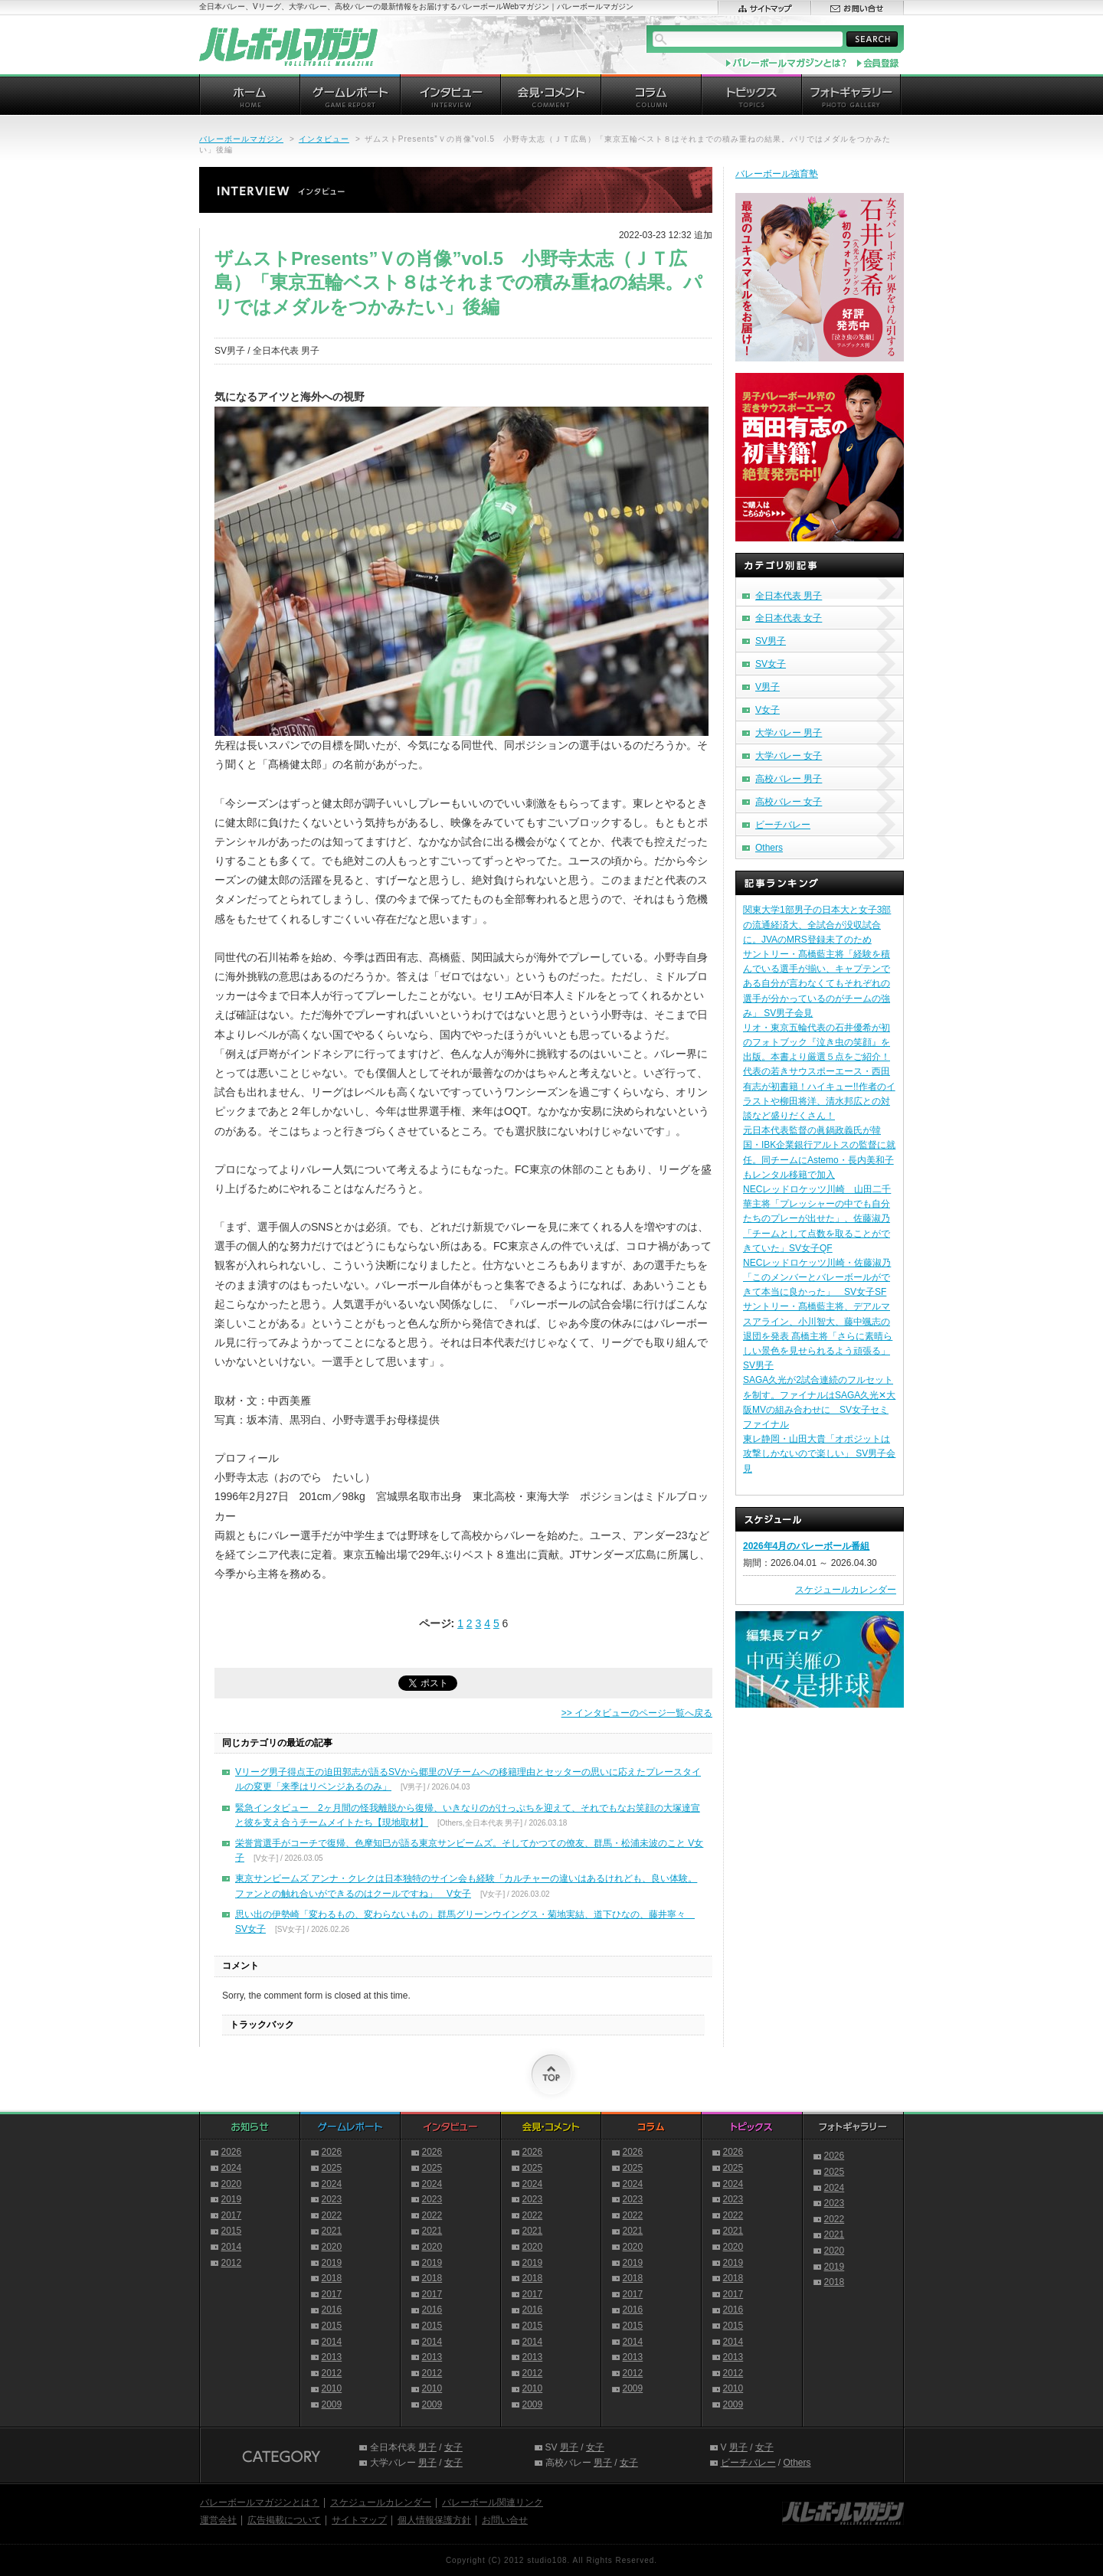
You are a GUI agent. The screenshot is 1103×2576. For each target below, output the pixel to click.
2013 (332, 2357)
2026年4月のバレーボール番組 (806, 1546)
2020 (231, 2184)
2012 (231, 2262)
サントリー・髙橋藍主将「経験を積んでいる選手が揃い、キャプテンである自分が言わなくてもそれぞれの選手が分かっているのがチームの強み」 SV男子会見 (816, 983)
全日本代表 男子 (788, 595)
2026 (231, 2151)
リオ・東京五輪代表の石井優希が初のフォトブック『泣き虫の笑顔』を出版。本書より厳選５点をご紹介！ (816, 1042)
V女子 (767, 709)
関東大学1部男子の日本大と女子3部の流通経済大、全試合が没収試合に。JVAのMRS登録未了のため (817, 924)
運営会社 (218, 2520)
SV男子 (770, 641)
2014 (231, 2246)
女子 (453, 2447)
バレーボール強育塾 (776, 173)
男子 (427, 2447)
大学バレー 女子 (788, 755)
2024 (231, 2167)
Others (769, 847)
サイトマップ (359, 2520)
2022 (332, 2215)
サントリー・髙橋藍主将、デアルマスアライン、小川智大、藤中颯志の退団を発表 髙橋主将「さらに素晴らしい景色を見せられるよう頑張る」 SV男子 (817, 1336)
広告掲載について (284, 2520)
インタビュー (324, 139)
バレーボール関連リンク (492, 2502)
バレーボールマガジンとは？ (259, 2502)
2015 (231, 2230)
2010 (332, 2388)
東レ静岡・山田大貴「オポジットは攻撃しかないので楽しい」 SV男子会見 (819, 1453)
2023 (332, 2199)
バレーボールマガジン (241, 139)
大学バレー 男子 (788, 732)
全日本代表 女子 (788, 618)
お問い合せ (505, 2520)
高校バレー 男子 (788, 778)
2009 (332, 2404)
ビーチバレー (782, 824)
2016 (332, 2309)
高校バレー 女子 (788, 801)
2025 (332, 2167)
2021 (332, 2230)
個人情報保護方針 (434, 2520)
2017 (231, 2215)
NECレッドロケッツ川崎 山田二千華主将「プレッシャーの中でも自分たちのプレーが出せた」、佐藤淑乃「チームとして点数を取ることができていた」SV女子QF (817, 1219)
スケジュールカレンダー (845, 1589)
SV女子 (770, 664)
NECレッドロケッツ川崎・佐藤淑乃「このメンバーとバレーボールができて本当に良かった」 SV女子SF (817, 1277)
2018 (332, 2278)
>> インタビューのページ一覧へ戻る (636, 1713)
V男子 (767, 687)
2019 (231, 2199)
